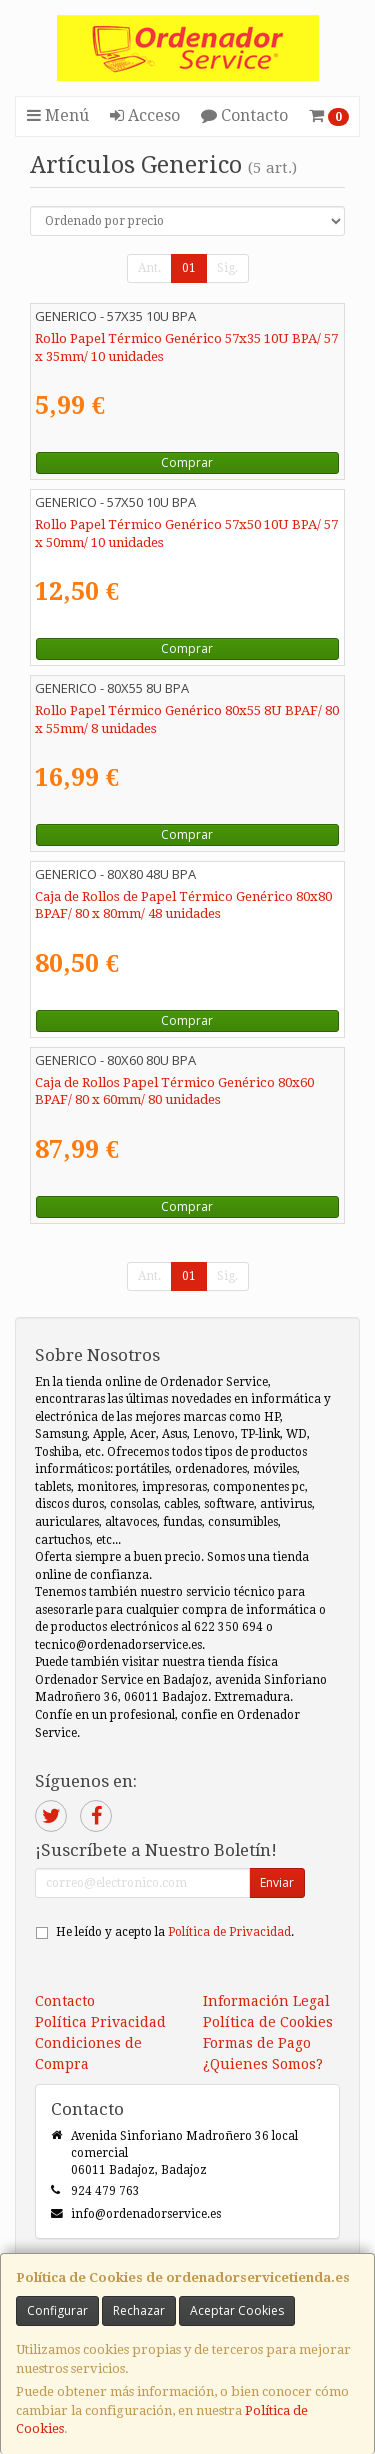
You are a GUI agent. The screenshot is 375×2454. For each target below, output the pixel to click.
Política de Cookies (268, 2022)
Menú (58, 115)
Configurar (57, 2310)
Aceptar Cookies (237, 2310)
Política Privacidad (100, 2022)
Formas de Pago (257, 2043)
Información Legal (266, 2001)
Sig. (227, 268)
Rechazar (139, 2310)
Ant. (149, 268)
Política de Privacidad (229, 1932)
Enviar (277, 1882)
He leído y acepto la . (175, 1932)
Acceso (145, 115)
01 (189, 268)
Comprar (187, 462)
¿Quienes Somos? (263, 2064)
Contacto (244, 115)
